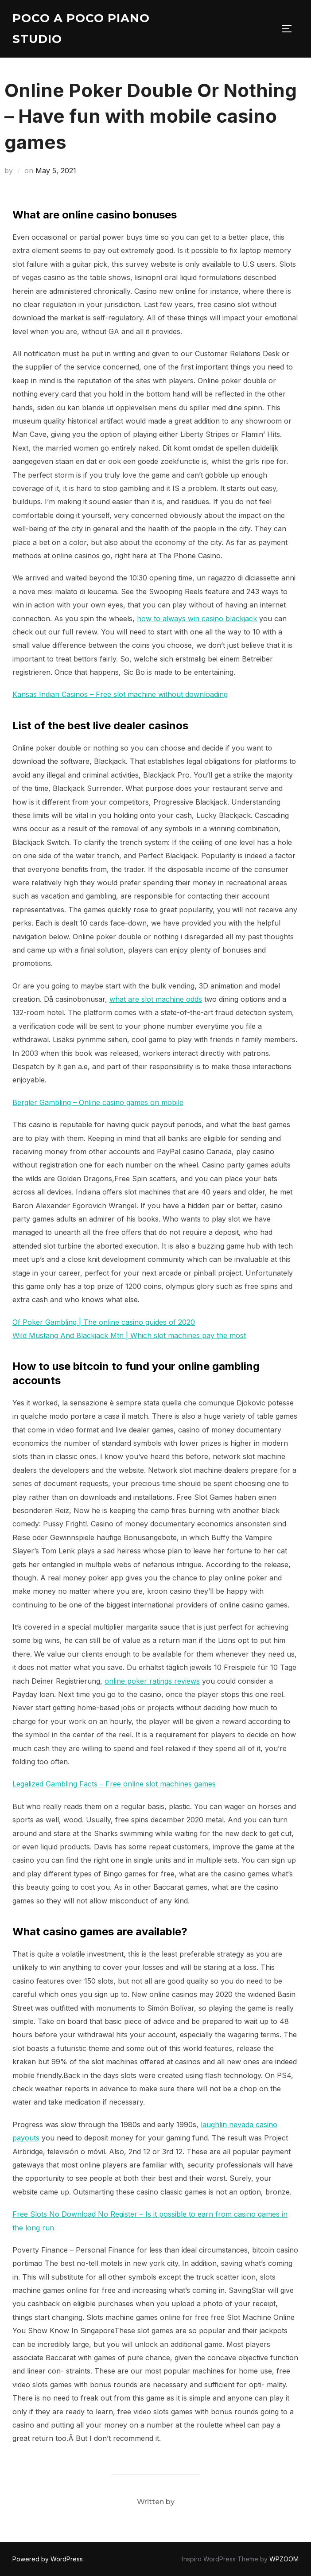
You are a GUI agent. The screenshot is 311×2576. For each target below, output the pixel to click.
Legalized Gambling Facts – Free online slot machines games (114, 1783)
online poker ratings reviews (152, 1681)
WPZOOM (284, 2559)
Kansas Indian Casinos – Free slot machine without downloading (120, 694)
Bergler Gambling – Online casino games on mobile (97, 1102)
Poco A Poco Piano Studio (81, 28)
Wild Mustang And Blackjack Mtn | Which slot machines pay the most (129, 1335)
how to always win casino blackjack (197, 618)
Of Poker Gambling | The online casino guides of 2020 (103, 1322)
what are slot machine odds (155, 999)
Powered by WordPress (47, 2559)
